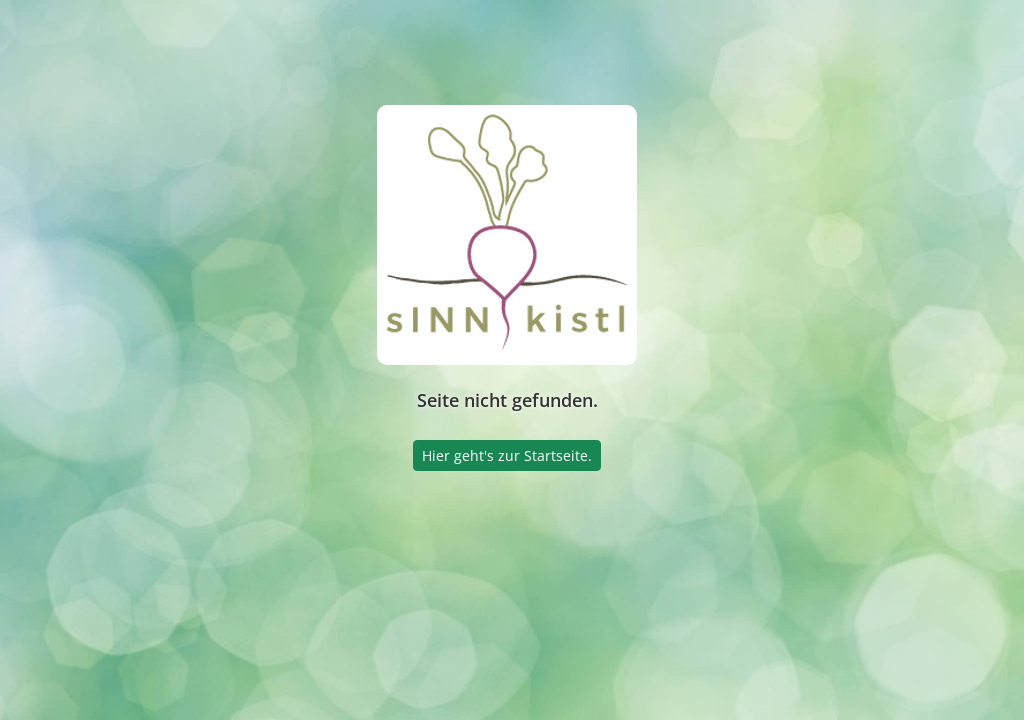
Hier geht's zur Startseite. (507, 455)
